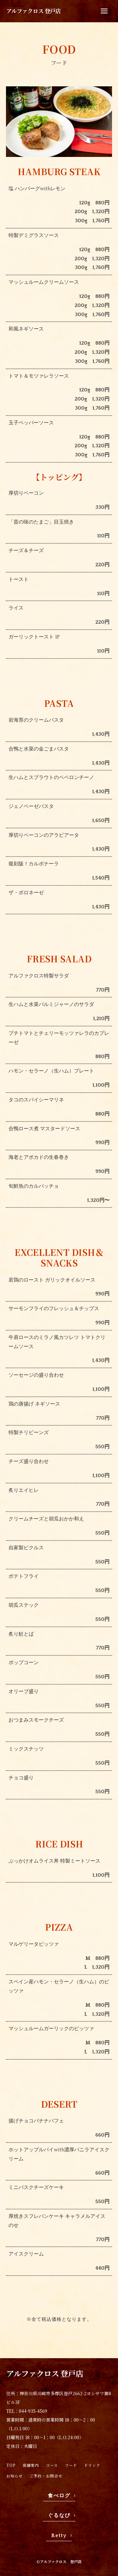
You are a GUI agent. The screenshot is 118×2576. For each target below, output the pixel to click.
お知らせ (14, 2475)
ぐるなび (59, 2515)
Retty (59, 2535)
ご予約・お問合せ (46, 2475)
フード (71, 2465)
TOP (11, 2465)
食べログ (59, 2495)
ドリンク (92, 2465)
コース (52, 2465)
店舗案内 (31, 2465)
